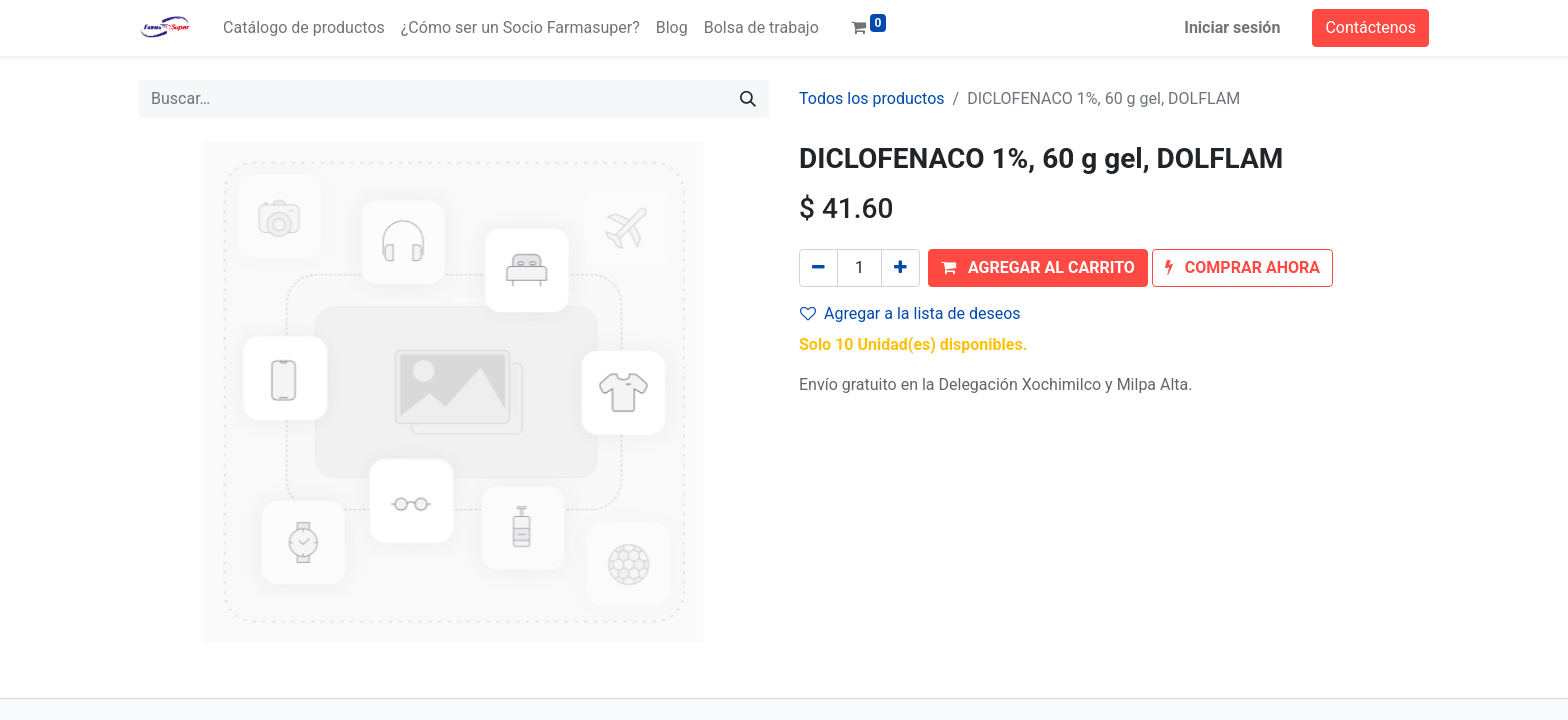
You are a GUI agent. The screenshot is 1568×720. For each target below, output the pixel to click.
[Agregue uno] (900, 268)
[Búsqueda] (748, 99)
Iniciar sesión (1232, 27)
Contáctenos (1370, 27)
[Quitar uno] (818, 268)
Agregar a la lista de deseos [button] (910, 313)
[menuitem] (304, 28)
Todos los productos (872, 98)
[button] (1038, 268)
